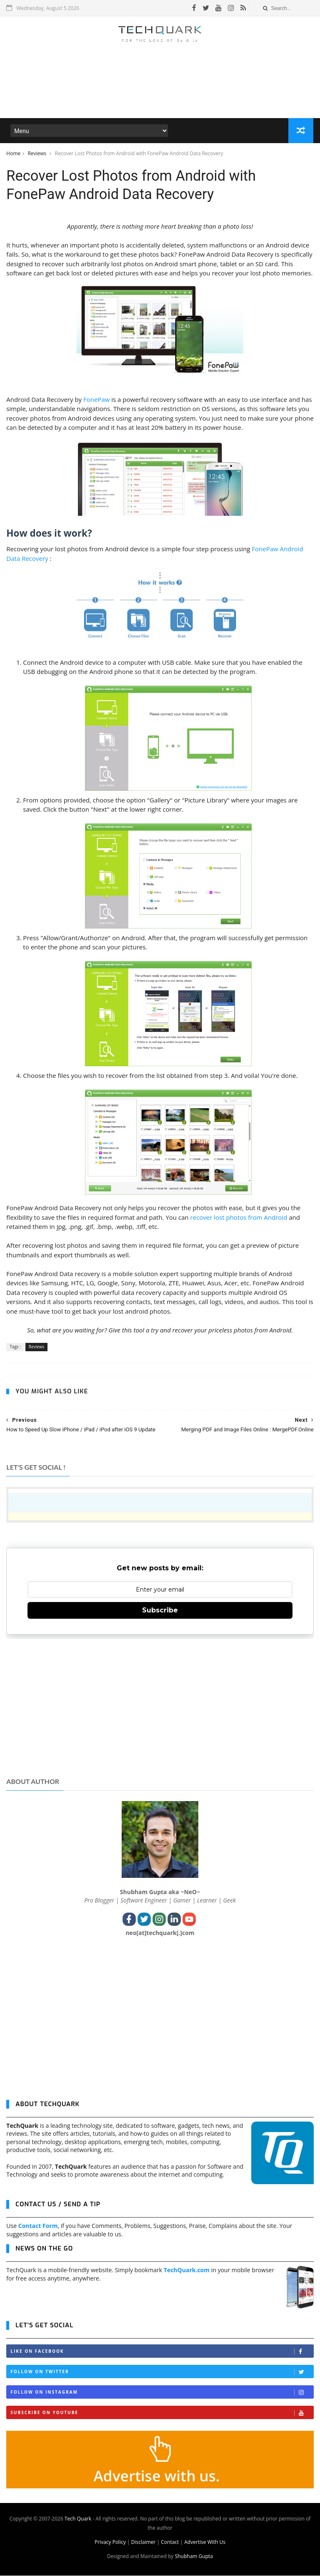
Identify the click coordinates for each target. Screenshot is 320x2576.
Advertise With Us (204, 2542)
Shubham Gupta (194, 2556)
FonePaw (96, 400)
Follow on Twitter (161, 2372)
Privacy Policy (110, 2542)
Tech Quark (78, 2519)
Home (13, 153)
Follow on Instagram (161, 2393)
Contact (170, 2542)
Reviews (38, 153)
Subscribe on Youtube (161, 2413)
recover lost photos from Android (239, 1218)
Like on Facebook (161, 2352)
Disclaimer (143, 2542)
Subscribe (160, 1611)
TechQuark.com (187, 2271)
